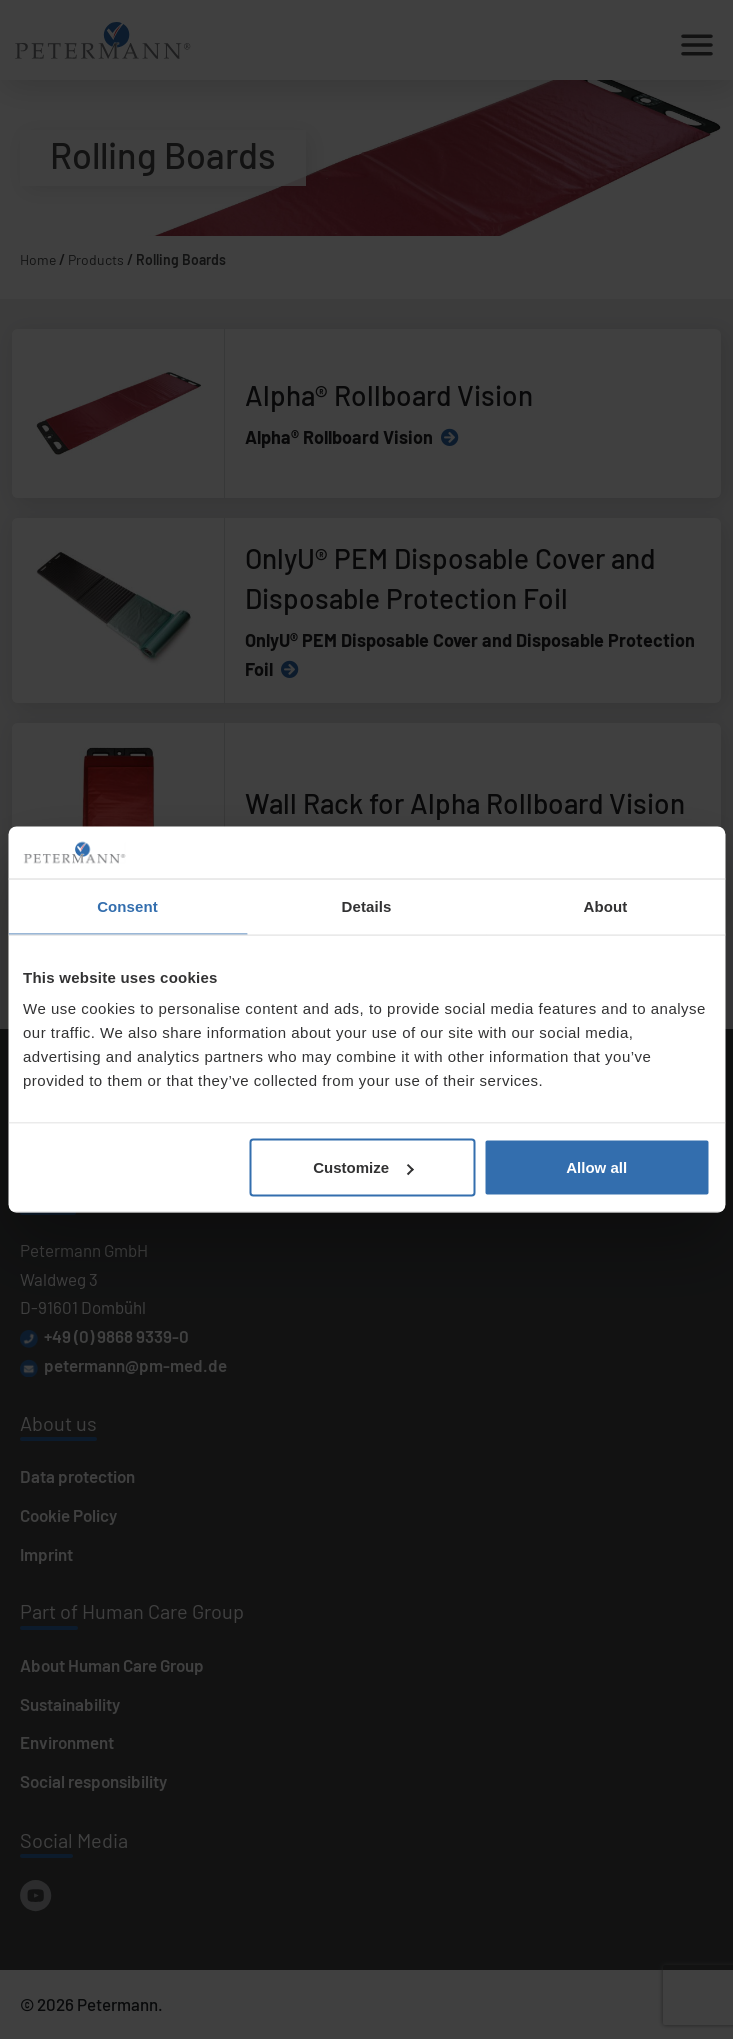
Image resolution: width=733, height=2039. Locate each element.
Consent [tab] (127, 905)
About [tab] (606, 905)
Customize (363, 1167)
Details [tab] (367, 905)
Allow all (596, 1167)
